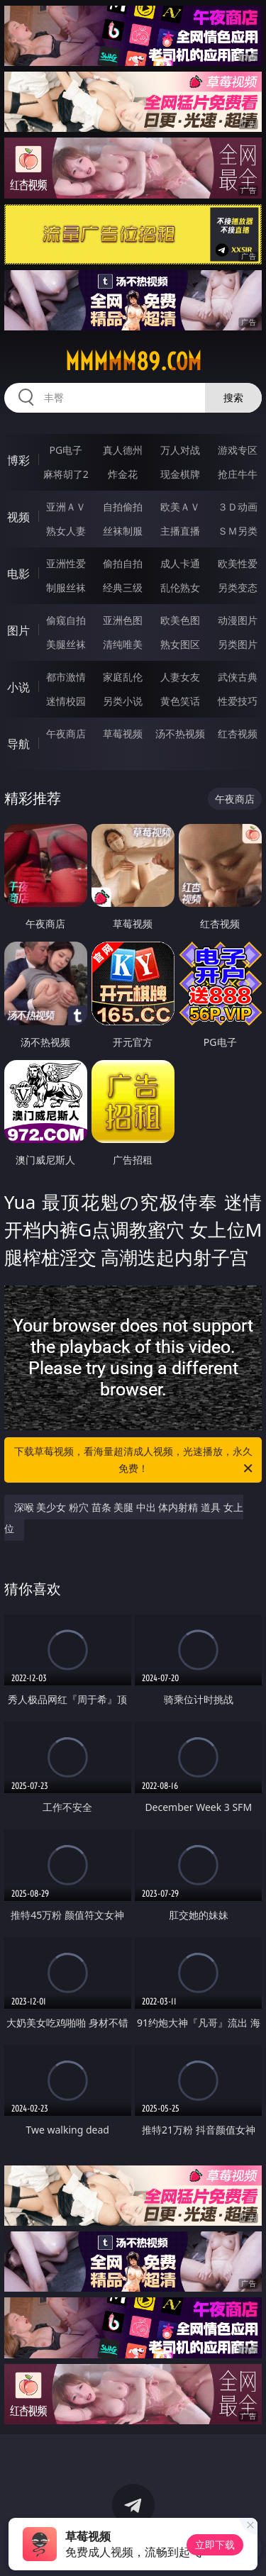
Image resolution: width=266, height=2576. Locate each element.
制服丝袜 (66, 587)
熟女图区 (180, 644)
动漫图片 (237, 620)
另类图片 (237, 644)
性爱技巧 (237, 701)
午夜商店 (66, 733)
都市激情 (66, 677)
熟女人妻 (66, 530)
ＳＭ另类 (237, 530)
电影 (18, 573)
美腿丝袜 (66, 644)
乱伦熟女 (180, 587)
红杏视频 (237, 733)
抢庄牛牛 (237, 474)
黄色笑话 (180, 701)
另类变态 (237, 587)
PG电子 (65, 450)
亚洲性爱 (66, 563)
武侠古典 (237, 677)
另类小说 (123, 701)
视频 (18, 517)
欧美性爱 (237, 563)
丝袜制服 (123, 530)
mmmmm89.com (133, 361)
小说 (18, 687)
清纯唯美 (123, 644)
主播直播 (180, 530)
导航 (18, 744)
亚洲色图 (123, 620)
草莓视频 (123, 733)
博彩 (18, 460)
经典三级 (123, 587)
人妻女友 (180, 677)
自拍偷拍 (123, 506)
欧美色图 (180, 620)
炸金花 (123, 474)
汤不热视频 (180, 733)
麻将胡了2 (66, 474)
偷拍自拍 (123, 563)
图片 (18, 630)
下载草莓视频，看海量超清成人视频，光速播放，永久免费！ (134, 1460)
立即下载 (215, 2544)
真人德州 (123, 450)
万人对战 (180, 450)
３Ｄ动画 (237, 506)
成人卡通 (180, 563)
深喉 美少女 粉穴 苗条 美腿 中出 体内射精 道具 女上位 (123, 1517)
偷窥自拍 (66, 620)
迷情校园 (66, 701)
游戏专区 (237, 450)
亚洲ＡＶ (66, 506)
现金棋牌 (180, 474)
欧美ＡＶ (180, 506)
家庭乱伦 (123, 677)
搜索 (233, 397)
